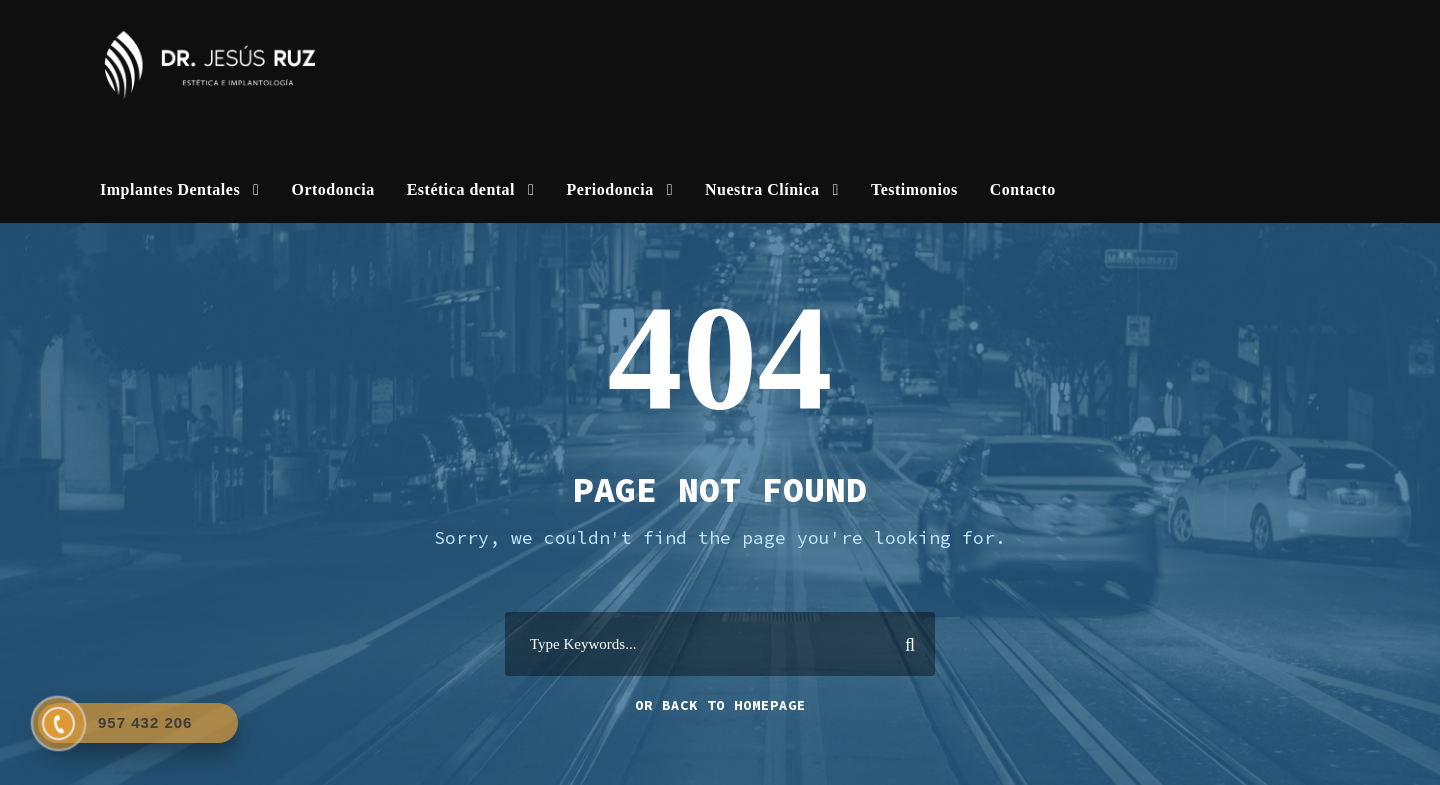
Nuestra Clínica (762, 189)
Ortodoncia (332, 189)
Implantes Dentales (170, 189)
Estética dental (461, 189)
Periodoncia (609, 189)
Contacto (1023, 189)
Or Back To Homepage (720, 705)
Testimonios (914, 189)
